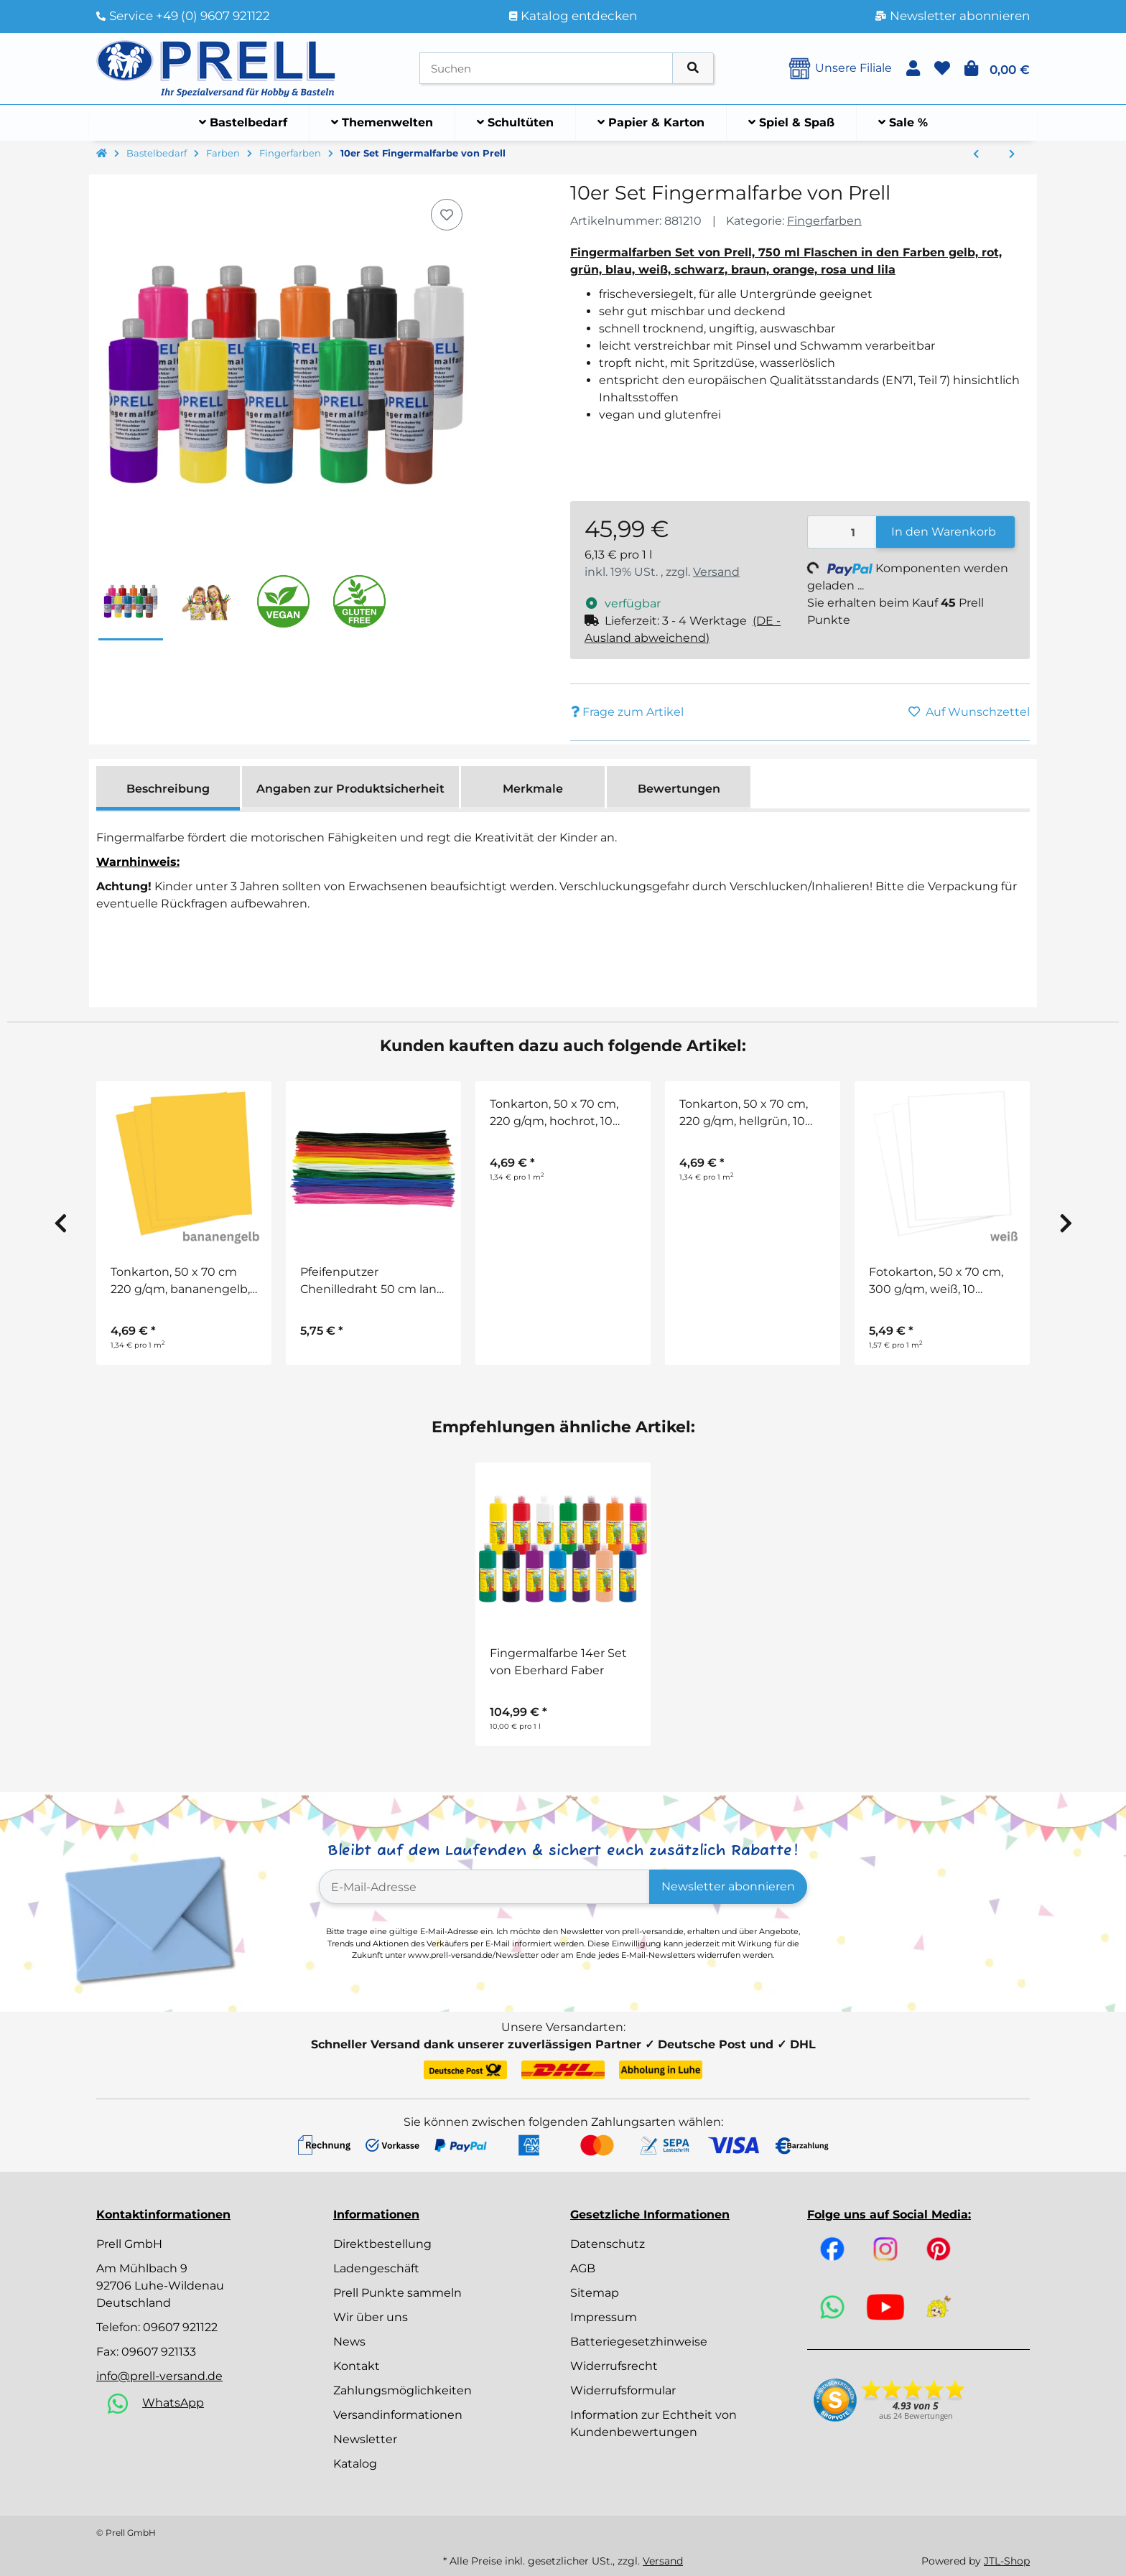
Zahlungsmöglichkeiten (402, 2390)
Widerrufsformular (623, 2390)
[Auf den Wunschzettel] (446, 214)
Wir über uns (370, 2317)
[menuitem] (243, 123)
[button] (913, 68)
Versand (716, 572)
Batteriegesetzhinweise (638, 2341)
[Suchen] (546, 68)
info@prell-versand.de (159, 2376)
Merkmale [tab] (533, 788)
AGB (582, 2268)
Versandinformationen (397, 2415)
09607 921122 (180, 2327)
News (349, 2341)
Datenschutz (607, 2244)
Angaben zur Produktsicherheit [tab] (350, 788)
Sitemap (594, 2293)
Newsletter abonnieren (728, 1886)
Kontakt (356, 2366)
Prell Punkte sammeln (397, 2293)
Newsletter (365, 2439)
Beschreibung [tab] (168, 788)
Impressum (603, 2317)
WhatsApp (173, 2402)
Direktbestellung (382, 2244)
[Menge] (842, 532)
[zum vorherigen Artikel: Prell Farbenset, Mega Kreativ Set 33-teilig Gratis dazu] (976, 154)
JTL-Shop (1007, 2560)
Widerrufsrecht (614, 2366)
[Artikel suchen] (693, 68)
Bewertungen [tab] (679, 788)
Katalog (355, 2463)
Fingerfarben (824, 221)
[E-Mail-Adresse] (484, 1887)
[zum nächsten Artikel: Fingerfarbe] (1012, 154)
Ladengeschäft (376, 2268)
